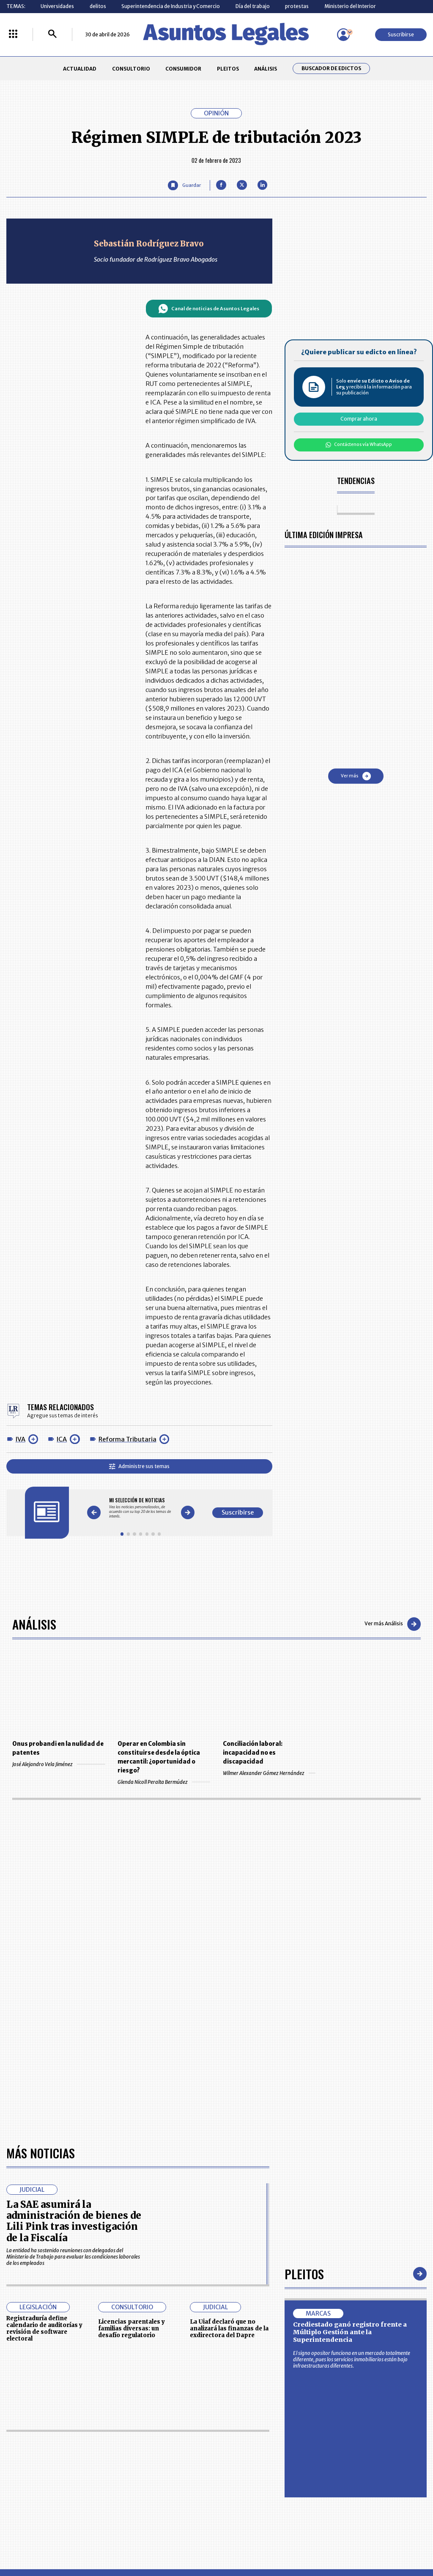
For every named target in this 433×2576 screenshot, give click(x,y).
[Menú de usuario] (343, 34)
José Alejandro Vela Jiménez (58, 1764)
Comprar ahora (358, 419)
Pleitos (304, 2273)
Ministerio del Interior (350, 6)
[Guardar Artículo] (184, 185)
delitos (98, 6)
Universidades (57, 6)
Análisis (34, 1624)
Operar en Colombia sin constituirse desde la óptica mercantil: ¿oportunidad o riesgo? (159, 1757)
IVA (20, 1439)
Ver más (356, 776)
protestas (297, 6)
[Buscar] (52, 34)
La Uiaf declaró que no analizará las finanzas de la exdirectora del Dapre (229, 2328)
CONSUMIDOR (183, 69)
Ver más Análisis (392, 1624)
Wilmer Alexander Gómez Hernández (269, 1773)
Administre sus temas (139, 1466)
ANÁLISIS (265, 69)
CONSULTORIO (131, 69)
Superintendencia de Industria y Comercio (170, 6)
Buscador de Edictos (331, 68)
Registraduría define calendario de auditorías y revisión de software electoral (44, 2328)
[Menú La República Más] (13, 34)
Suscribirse (401, 34)
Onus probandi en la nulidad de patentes (58, 1748)
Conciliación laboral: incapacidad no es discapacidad (252, 1752)
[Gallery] (140, 1508)
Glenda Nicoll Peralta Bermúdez (164, 1782)
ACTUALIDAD (79, 69)
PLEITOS (228, 69)
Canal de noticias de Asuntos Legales (209, 308)
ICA (62, 1439)
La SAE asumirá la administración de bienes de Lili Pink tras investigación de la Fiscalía (73, 2221)
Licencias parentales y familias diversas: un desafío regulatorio (131, 2328)
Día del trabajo (253, 6)
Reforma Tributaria (127, 1439)
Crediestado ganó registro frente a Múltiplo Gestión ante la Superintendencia (350, 2332)
